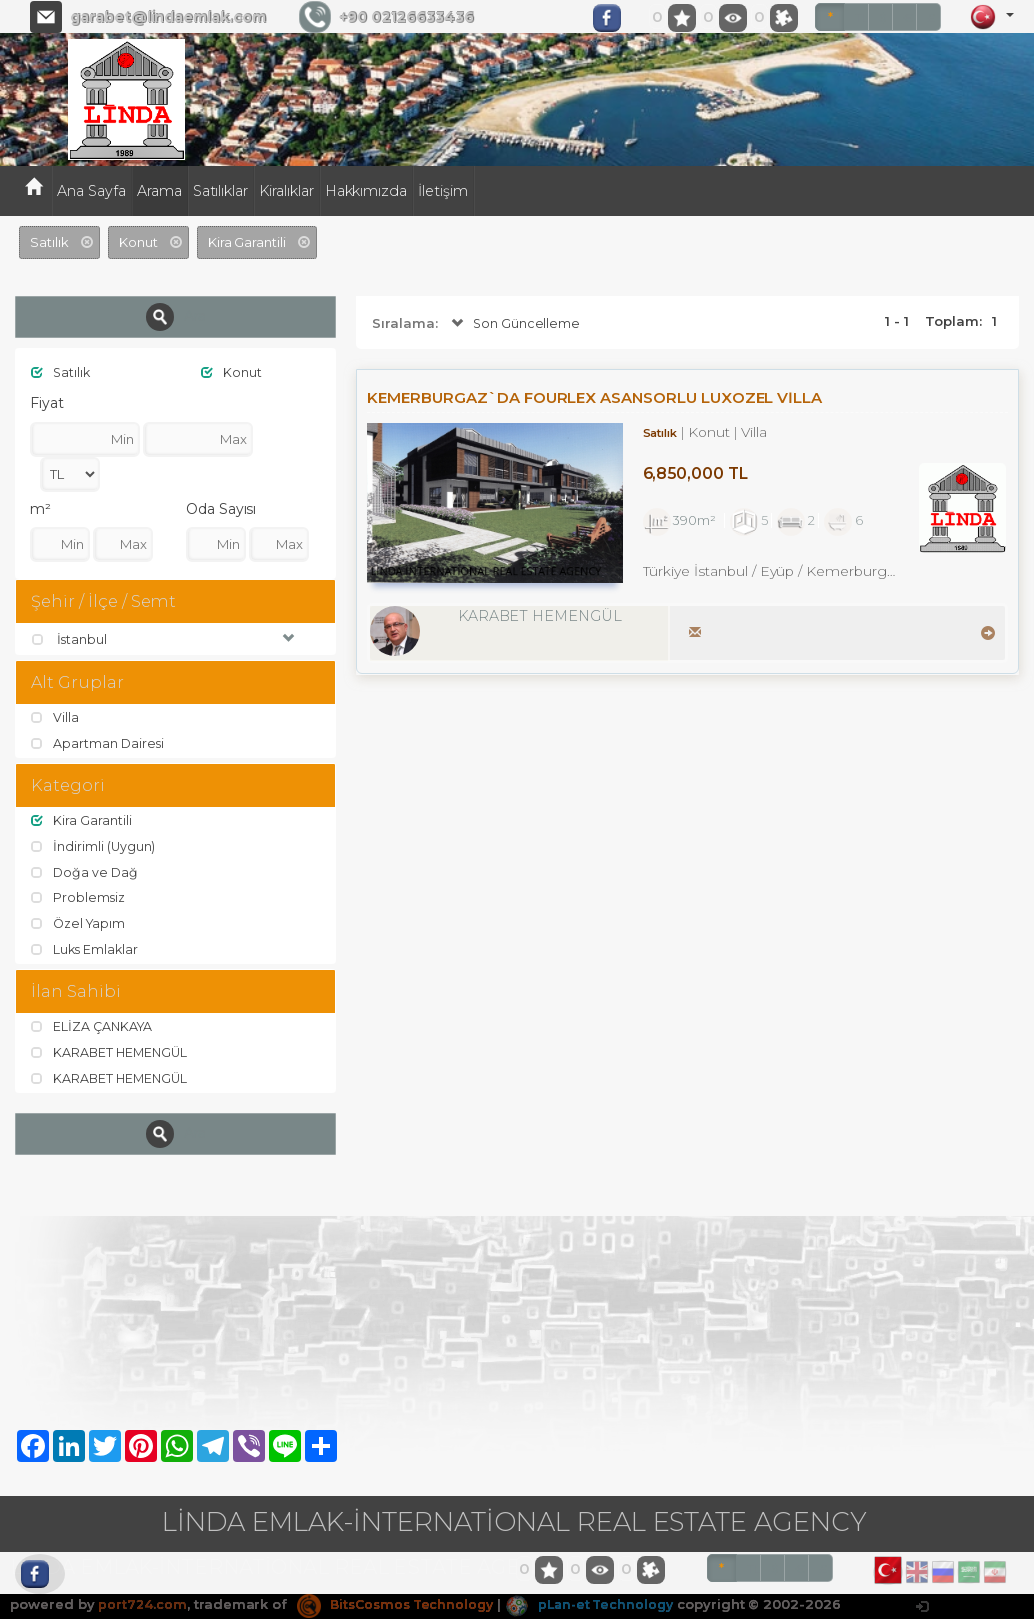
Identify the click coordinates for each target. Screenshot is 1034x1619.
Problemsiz (78, 898)
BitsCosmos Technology (401, 1605)
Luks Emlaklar (86, 950)
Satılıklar (221, 191)
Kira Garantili (81, 822)
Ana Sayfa (91, 191)
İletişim (443, 191)
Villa (55, 719)
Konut (232, 372)
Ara (176, 317)
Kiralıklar (286, 191)
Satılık (62, 372)
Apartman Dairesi (98, 744)
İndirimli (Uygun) (94, 847)
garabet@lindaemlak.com (168, 17)
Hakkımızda (366, 191)
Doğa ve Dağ (85, 873)
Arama (159, 191)
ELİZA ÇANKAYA (93, 1027)
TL (862, 17)
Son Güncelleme (514, 324)
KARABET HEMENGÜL (111, 1053)
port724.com (142, 1605)
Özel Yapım (79, 924)
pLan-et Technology (604, 1605)
